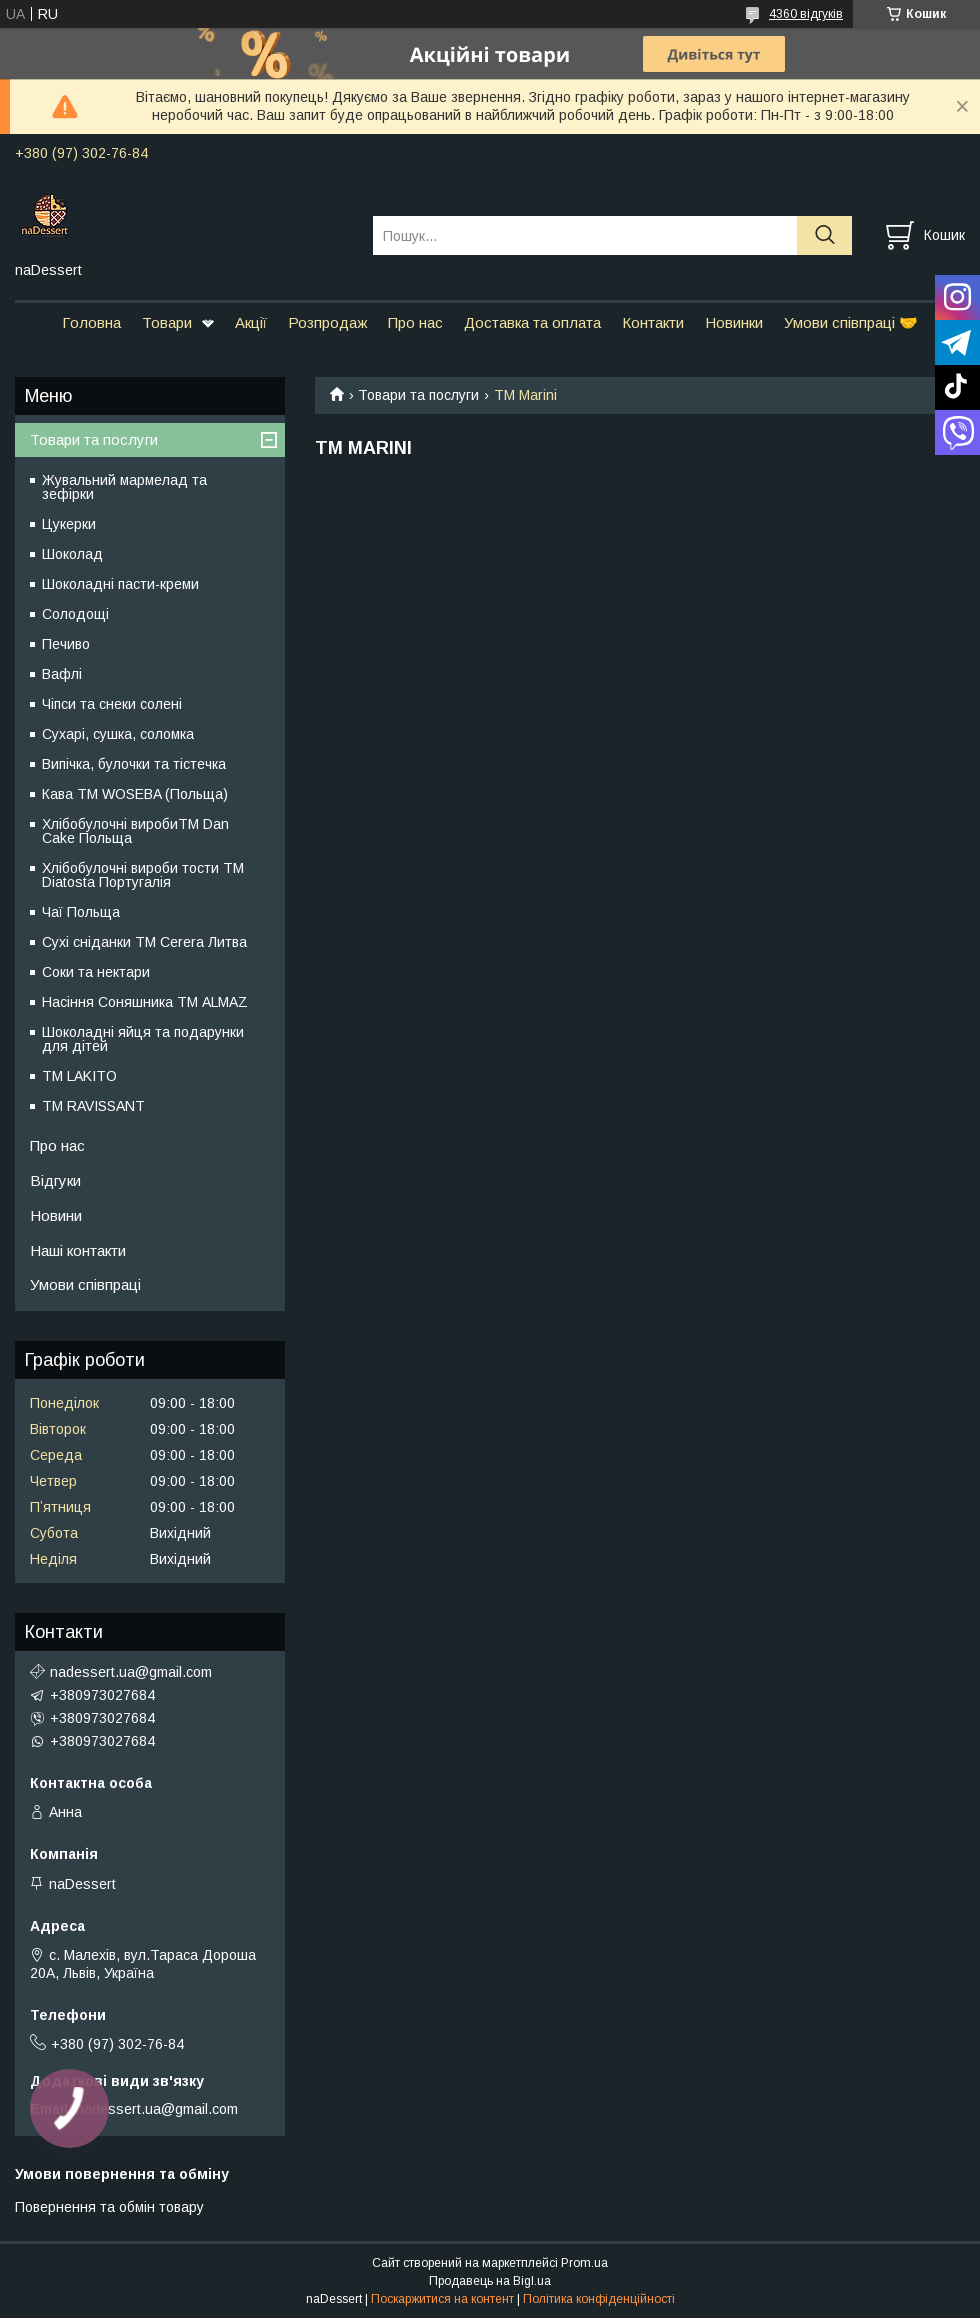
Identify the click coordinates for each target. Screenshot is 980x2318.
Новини (56, 1215)
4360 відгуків (806, 14)
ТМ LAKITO (79, 1076)
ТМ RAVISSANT (93, 1106)
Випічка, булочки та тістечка (134, 764)
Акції (251, 322)
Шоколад (72, 554)
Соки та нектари (96, 972)
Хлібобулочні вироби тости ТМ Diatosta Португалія (143, 875)
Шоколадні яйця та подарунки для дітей (143, 1039)
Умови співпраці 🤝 (851, 322)
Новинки (734, 322)
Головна (91, 322)
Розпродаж (327, 322)
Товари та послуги (418, 395)
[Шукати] (824, 235)
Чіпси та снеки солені (112, 704)
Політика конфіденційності (599, 2299)
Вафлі (62, 674)
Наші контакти (78, 1250)
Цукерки (69, 524)
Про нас (415, 322)
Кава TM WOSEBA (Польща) (135, 794)
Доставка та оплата (532, 322)
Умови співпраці (85, 1284)
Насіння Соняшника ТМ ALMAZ (145, 1002)
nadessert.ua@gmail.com (131, 1672)
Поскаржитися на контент (442, 2299)
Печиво (66, 644)
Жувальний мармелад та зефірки (124, 487)
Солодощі (75, 614)
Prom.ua (584, 2263)
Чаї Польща (81, 912)
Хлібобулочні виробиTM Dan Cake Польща (135, 831)
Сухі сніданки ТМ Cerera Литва (144, 942)
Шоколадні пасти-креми (120, 584)
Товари (167, 322)
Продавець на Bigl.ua (490, 2281)
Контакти (653, 322)
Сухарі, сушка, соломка (118, 734)
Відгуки (55, 1180)
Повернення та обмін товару (109, 2207)
